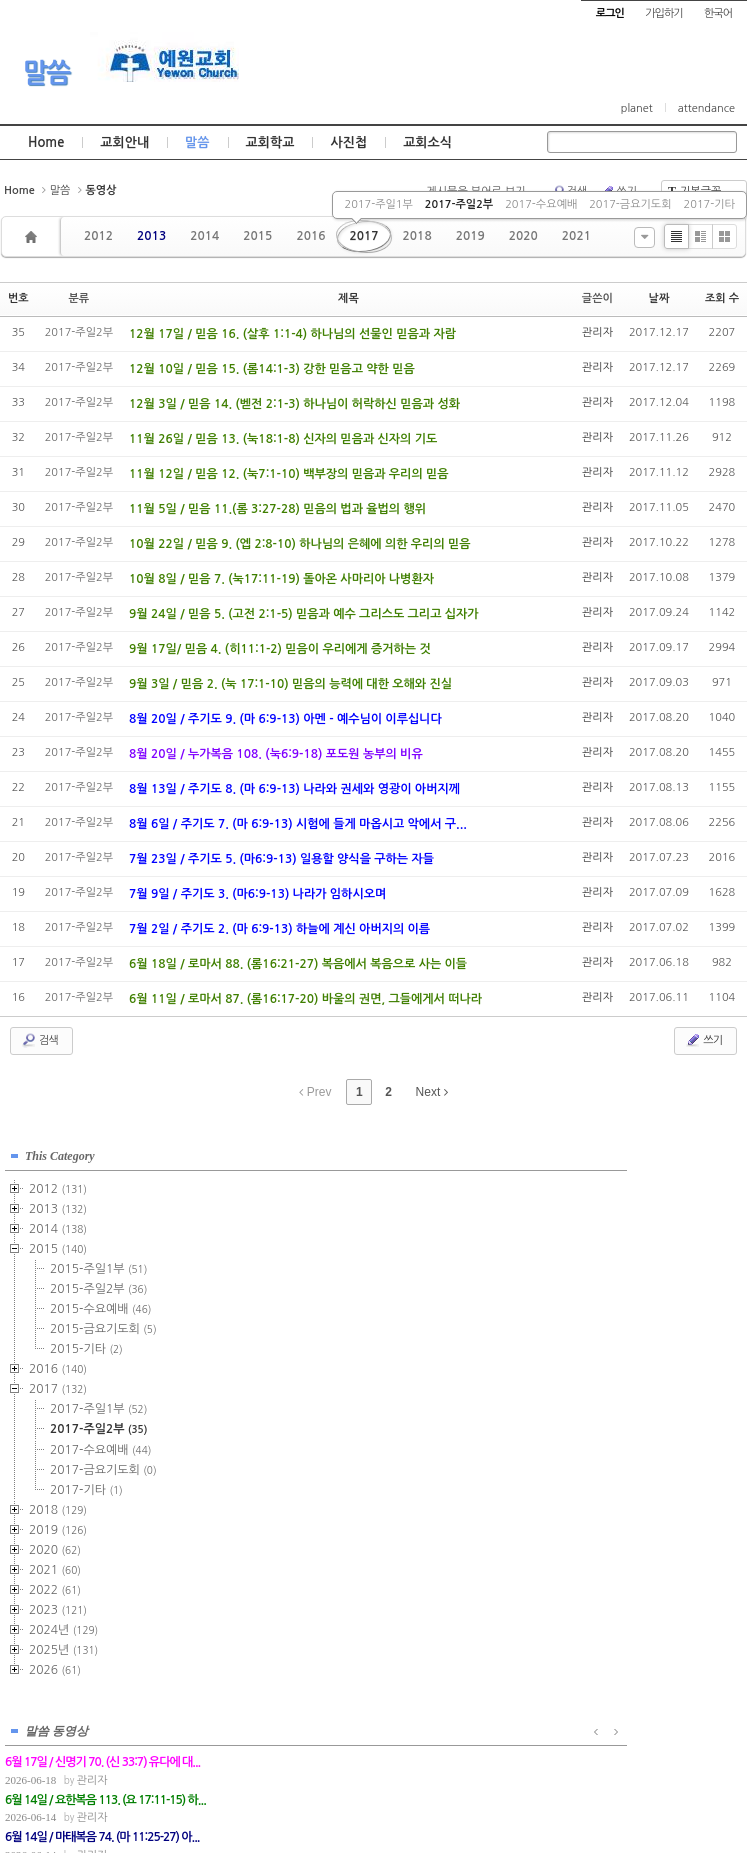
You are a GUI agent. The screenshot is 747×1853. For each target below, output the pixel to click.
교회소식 (427, 142)
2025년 (63, 1642)
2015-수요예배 (100, 1301)
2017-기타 (709, 204)
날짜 (659, 298)
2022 (55, 1582)
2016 (310, 236)
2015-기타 (86, 1341)
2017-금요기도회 (630, 204)
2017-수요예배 (541, 204)
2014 (204, 236)
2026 (55, 1662)
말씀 (46, 73)
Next (432, 1092)
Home (46, 142)
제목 (348, 298)
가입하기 (663, 13)
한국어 (718, 13)
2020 (523, 236)
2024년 (63, 1622)
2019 (470, 236)
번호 (18, 298)
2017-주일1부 (378, 204)
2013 (151, 236)
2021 (576, 236)
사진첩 (348, 142)
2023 (58, 1602)
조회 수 (722, 298)
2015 (257, 236)
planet (637, 108)
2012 (98, 236)
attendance (706, 108)
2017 (363, 236)
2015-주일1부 (98, 1261)
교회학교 (270, 142)
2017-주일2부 (459, 204)
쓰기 (703, 1040)
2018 (417, 236)
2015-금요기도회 (103, 1321)
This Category (60, 1148)
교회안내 (124, 142)
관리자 (597, 332)
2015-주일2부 (98, 1281)
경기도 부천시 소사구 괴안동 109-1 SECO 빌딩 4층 (407, 1745)
